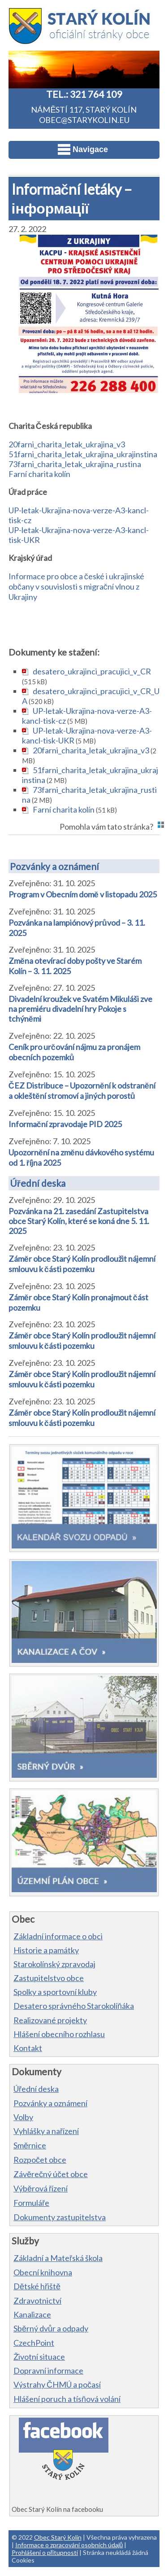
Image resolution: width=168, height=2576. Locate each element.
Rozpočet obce (39, 2160)
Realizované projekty (50, 2020)
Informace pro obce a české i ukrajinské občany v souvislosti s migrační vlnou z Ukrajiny (76, 586)
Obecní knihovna (42, 2272)
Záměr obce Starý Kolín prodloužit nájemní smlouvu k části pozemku (82, 1264)
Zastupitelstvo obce (48, 1978)
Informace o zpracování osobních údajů (69, 2545)
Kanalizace (32, 2314)
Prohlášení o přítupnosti (45, 2552)
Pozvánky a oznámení (54, 866)
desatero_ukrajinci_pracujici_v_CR (92, 671)
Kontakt (27, 2048)
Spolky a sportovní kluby (55, 1992)
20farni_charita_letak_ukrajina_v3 (67, 444)
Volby (23, 2117)
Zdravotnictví (37, 2300)
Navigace (83, 149)
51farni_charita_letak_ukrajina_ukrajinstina (83, 454)
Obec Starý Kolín (58, 2537)
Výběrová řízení (40, 2188)
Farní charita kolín (39, 474)
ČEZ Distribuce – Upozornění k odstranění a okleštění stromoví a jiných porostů (82, 1090)
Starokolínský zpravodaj (54, 1964)
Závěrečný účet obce (50, 2174)
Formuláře (31, 2203)
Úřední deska (37, 1183)
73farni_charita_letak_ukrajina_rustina (75, 464)
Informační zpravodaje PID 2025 (65, 1124)
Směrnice (29, 2145)
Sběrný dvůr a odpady (50, 2328)
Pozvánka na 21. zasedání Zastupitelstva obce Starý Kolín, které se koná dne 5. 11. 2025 (79, 1221)
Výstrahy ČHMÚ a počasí (57, 2384)
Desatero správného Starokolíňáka (73, 2006)
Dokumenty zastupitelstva (59, 2217)
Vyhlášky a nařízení (46, 2131)
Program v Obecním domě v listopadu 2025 (83, 894)
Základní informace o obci (58, 1936)
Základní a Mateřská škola (58, 2258)
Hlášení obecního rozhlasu (59, 2034)
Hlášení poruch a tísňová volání (67, 2399)
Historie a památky (46, 1950)
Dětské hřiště (36, 2286)
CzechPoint (33, 2343)
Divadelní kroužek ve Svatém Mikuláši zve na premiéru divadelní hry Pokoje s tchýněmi (80, 1008)
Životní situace (39, 2357)
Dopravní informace (48, 2370)
